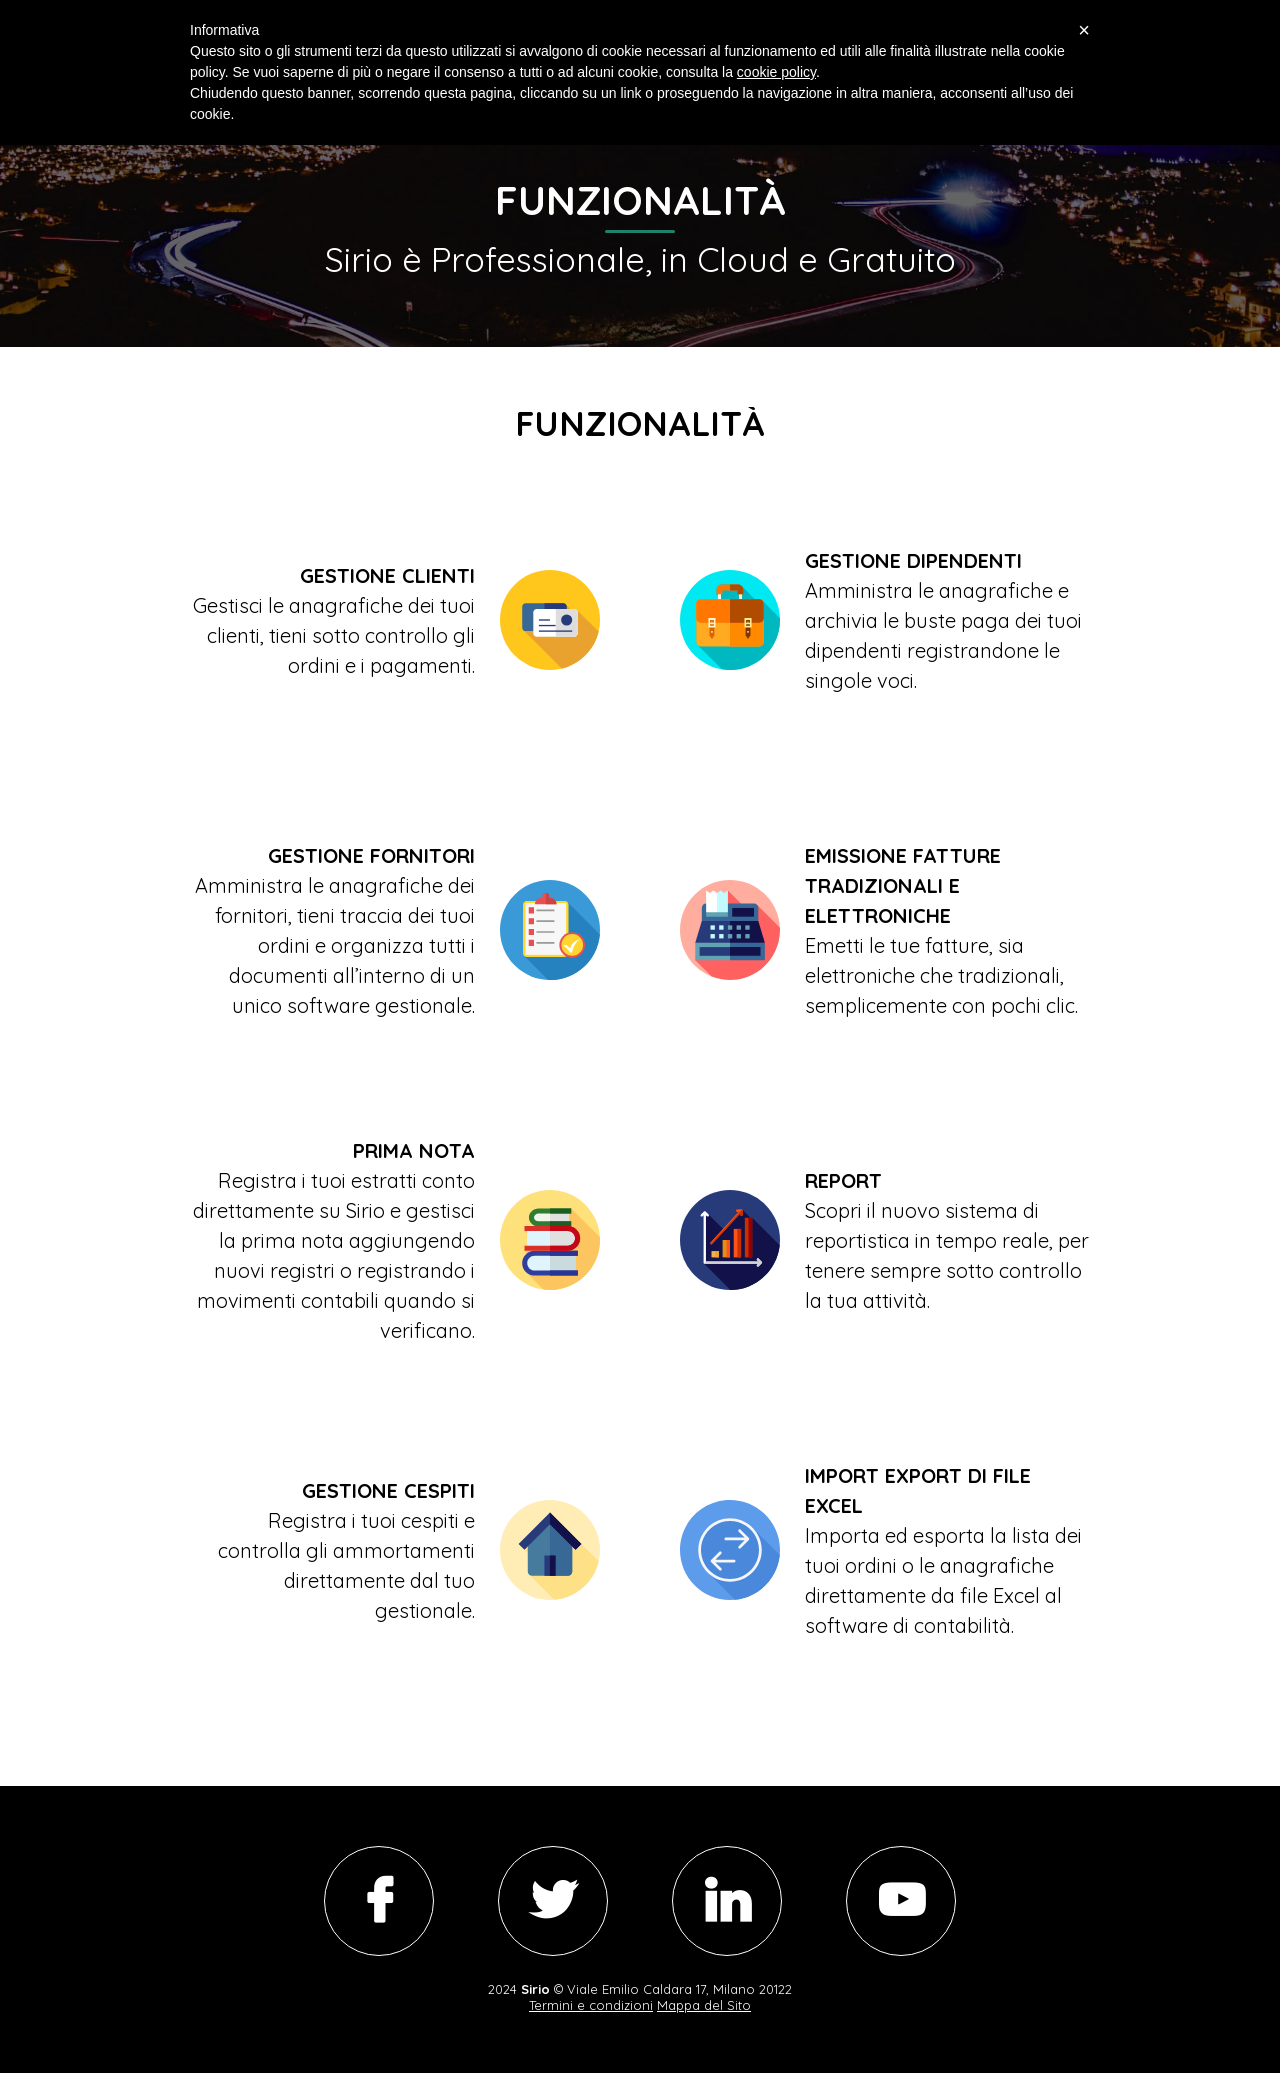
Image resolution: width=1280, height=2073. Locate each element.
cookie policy (776, 72)
